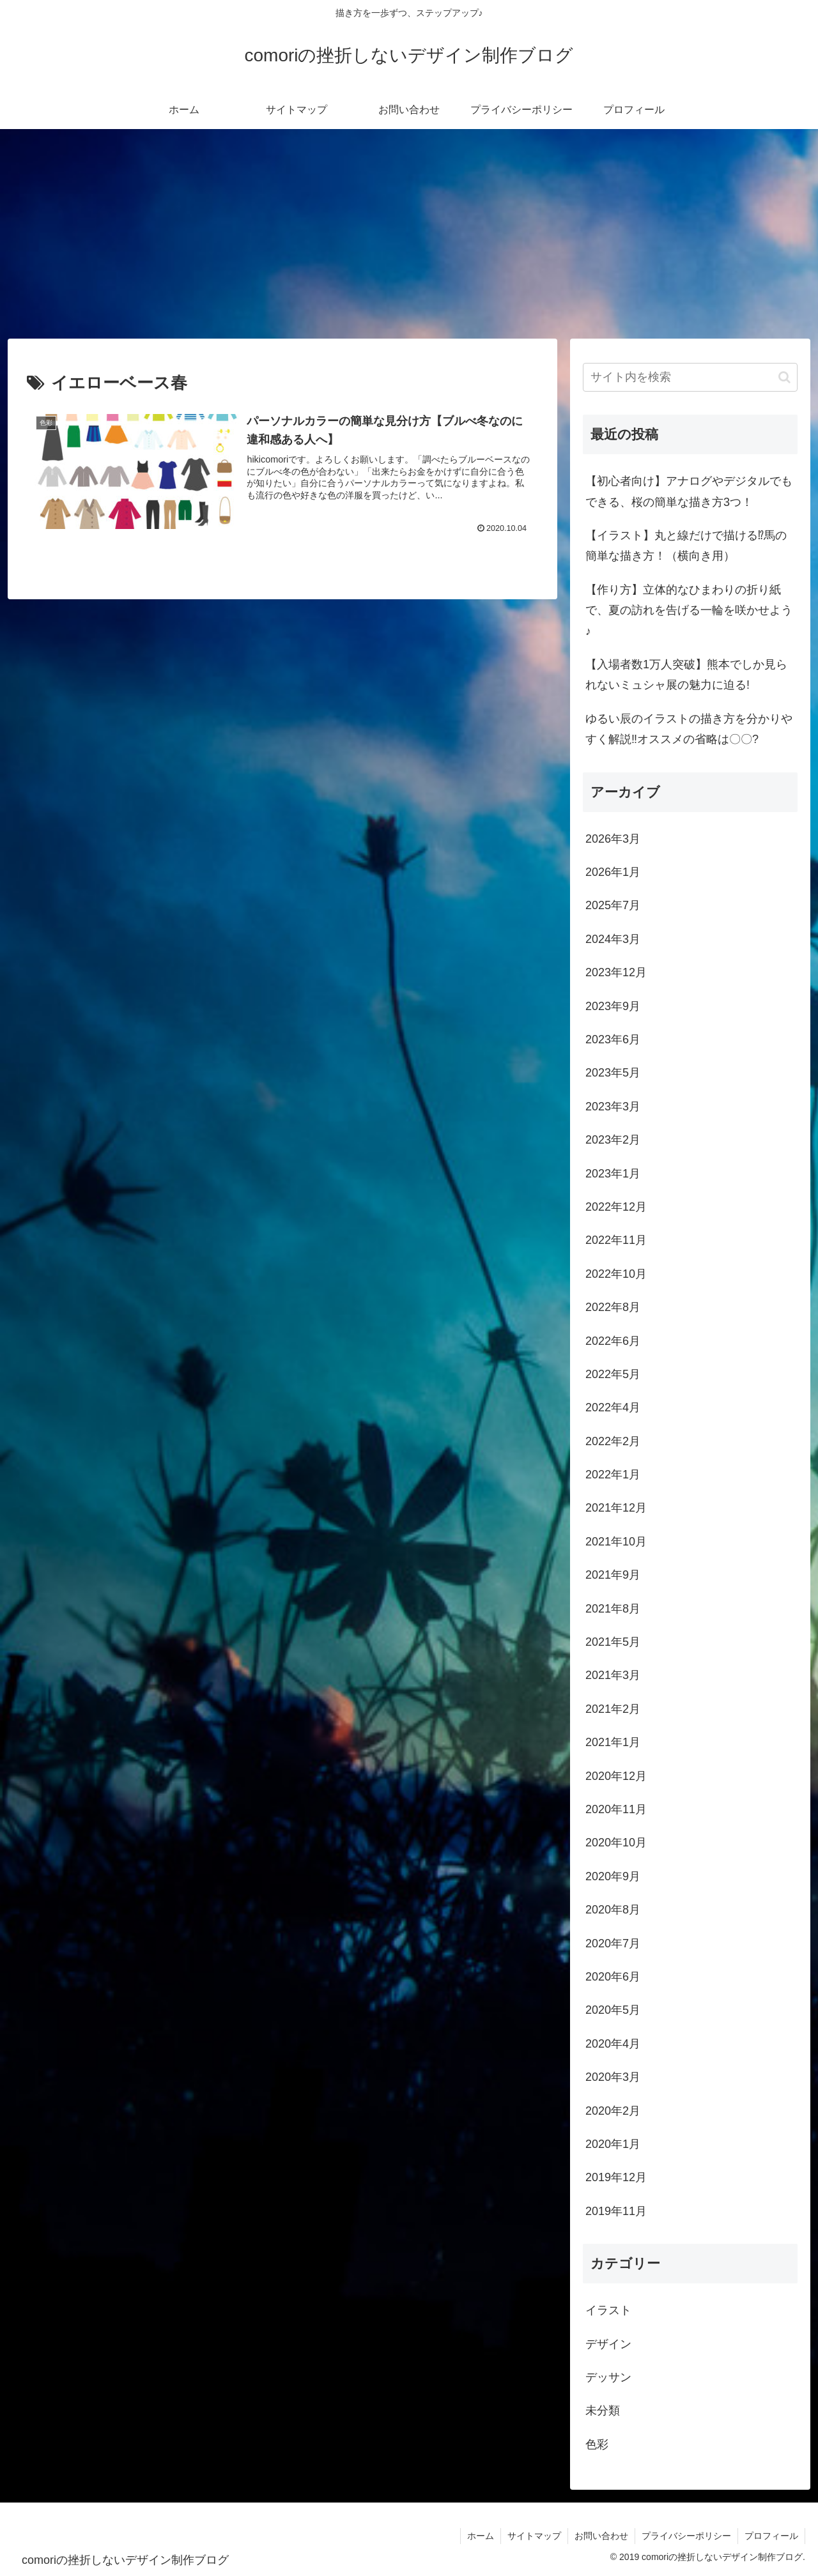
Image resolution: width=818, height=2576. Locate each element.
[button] (784, 377)
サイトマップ (534, 2536)
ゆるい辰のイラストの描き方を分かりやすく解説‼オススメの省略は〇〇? (688, 729)
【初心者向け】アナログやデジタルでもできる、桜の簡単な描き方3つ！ (688, 491)
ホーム (480, 2536)
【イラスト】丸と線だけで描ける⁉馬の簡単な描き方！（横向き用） (686, 545)
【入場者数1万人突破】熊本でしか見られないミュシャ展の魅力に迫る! (686, 674)
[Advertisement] (409, 233)
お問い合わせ (601, 2536)
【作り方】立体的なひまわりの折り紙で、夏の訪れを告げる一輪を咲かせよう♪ (688, 610)
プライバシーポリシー (686, 2536)
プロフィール (771, 2536)
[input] (690, 377)
